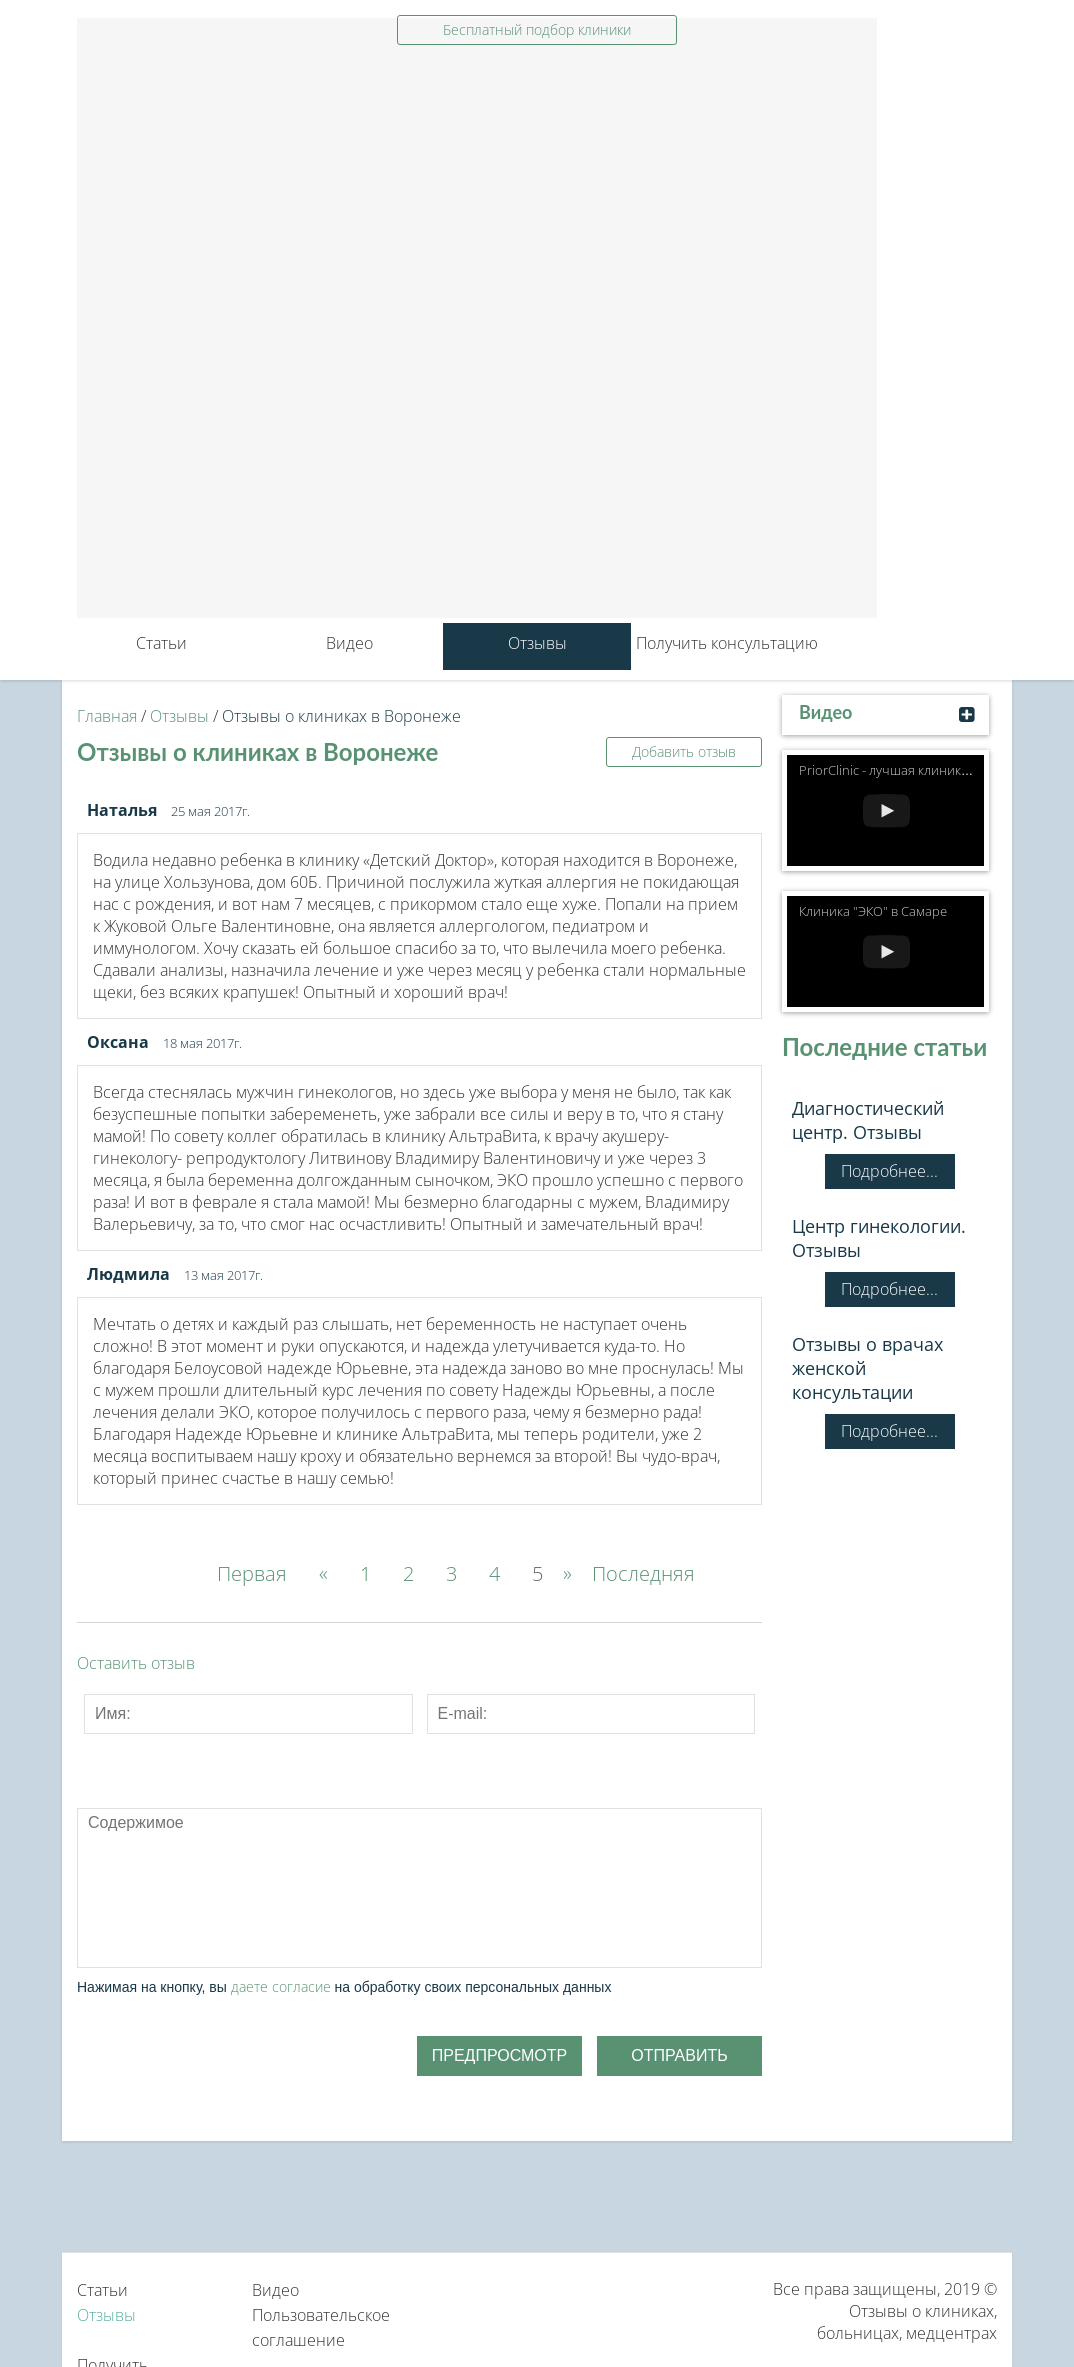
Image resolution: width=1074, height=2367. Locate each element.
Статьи (161, 643)
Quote (386, 1796)
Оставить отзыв (136, 1663)
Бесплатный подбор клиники (537, 29)
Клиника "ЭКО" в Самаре (873, 911)
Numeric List (340, 1796)
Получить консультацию (727, 643)
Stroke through (248, 1796)
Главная (107, 716)
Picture (524, 1796)
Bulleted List (294, 1796)
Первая (252, 1573)
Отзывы (537, 643)
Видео (349, 643)
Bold (110, 1796)
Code (432, 1796)
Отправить (679, 2055)
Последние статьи (884, 1046)
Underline (202, 1796)
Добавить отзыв (684, 751)
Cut (570, 1796)
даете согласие (281, 1986)
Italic (156, 1796)
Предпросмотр (500, 2055)
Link (478, 1796)
